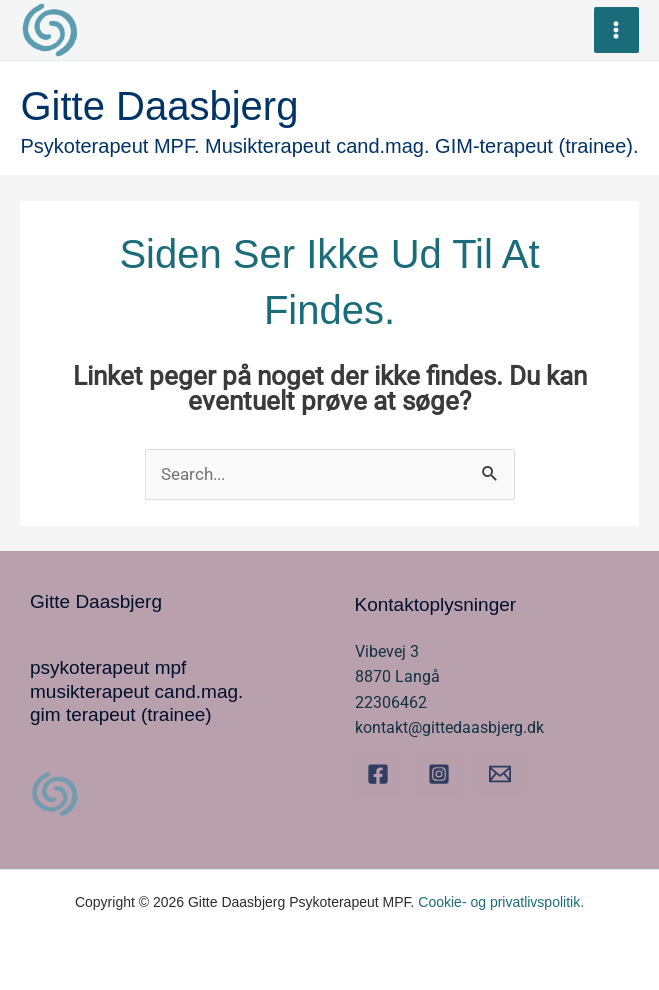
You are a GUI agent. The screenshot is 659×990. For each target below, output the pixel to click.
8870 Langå (397, 676)
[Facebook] (378, 774)
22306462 (391, 702)
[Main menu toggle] (617, 30)
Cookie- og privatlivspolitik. (501, 902)
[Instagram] (439, 774)
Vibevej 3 (387, 651)
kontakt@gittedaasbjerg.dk (449, 727)
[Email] (500, 774)
